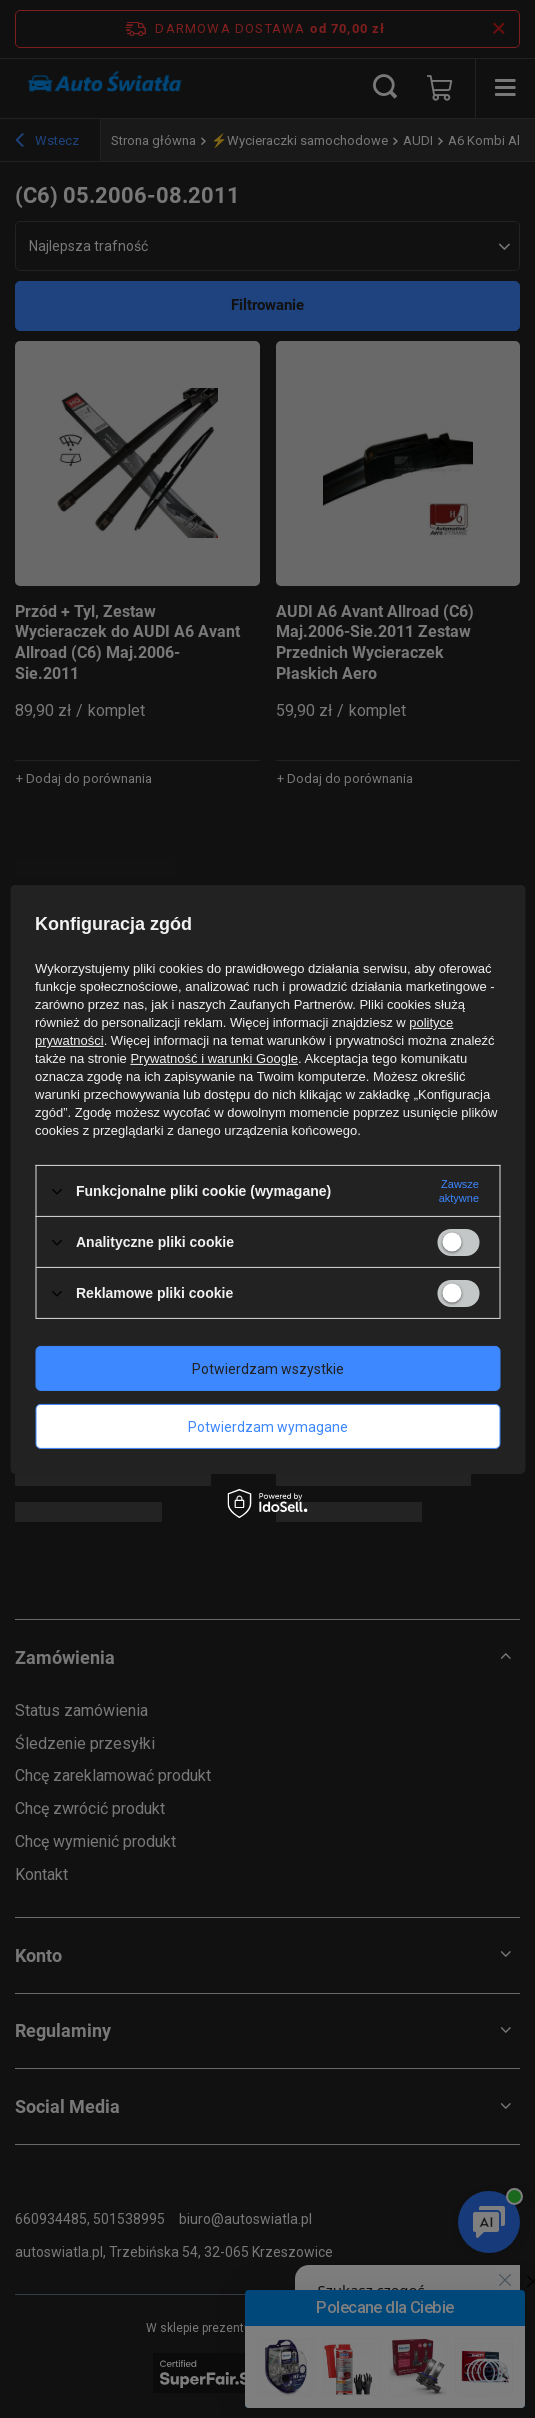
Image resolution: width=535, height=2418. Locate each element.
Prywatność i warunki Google (214, 1058)
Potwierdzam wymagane (268, 1426)
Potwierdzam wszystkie (268, 1368)
